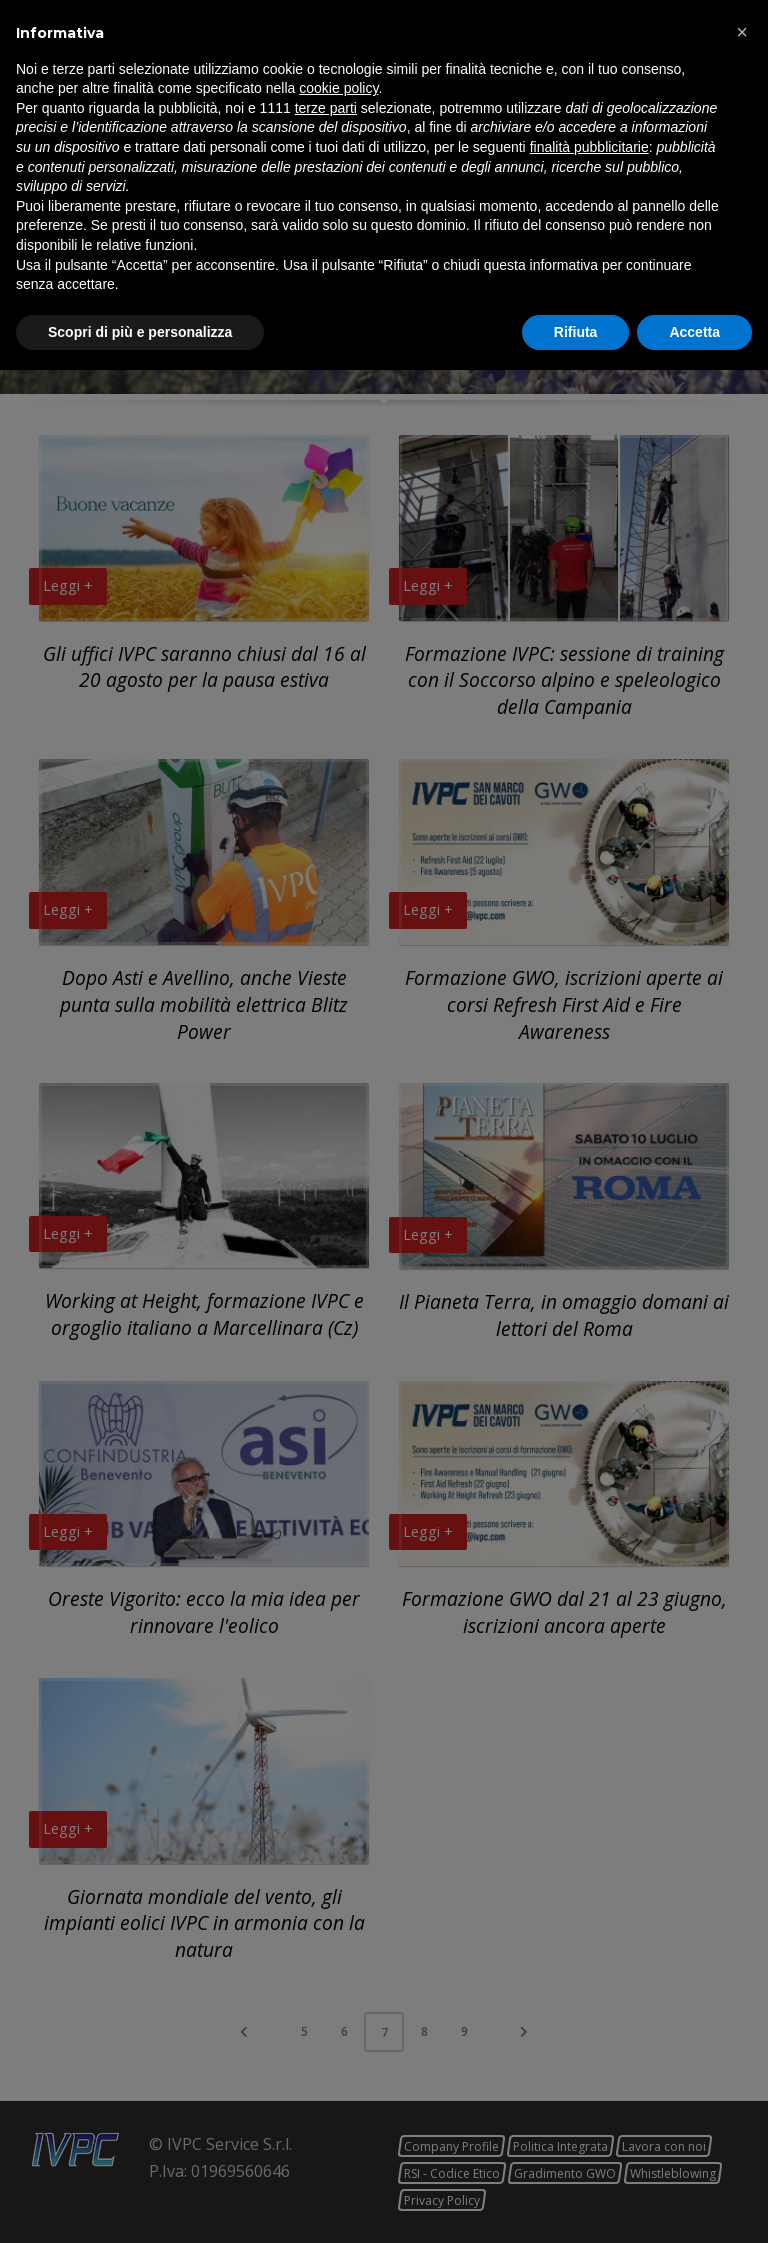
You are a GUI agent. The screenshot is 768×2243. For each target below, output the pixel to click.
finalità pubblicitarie (589, 2020)
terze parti (326, 1980)
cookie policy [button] (338, 1961)
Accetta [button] (694, 2204)
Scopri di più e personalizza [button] (140, 2204)
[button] (742, 1905)
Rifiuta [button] (576, 2204)
